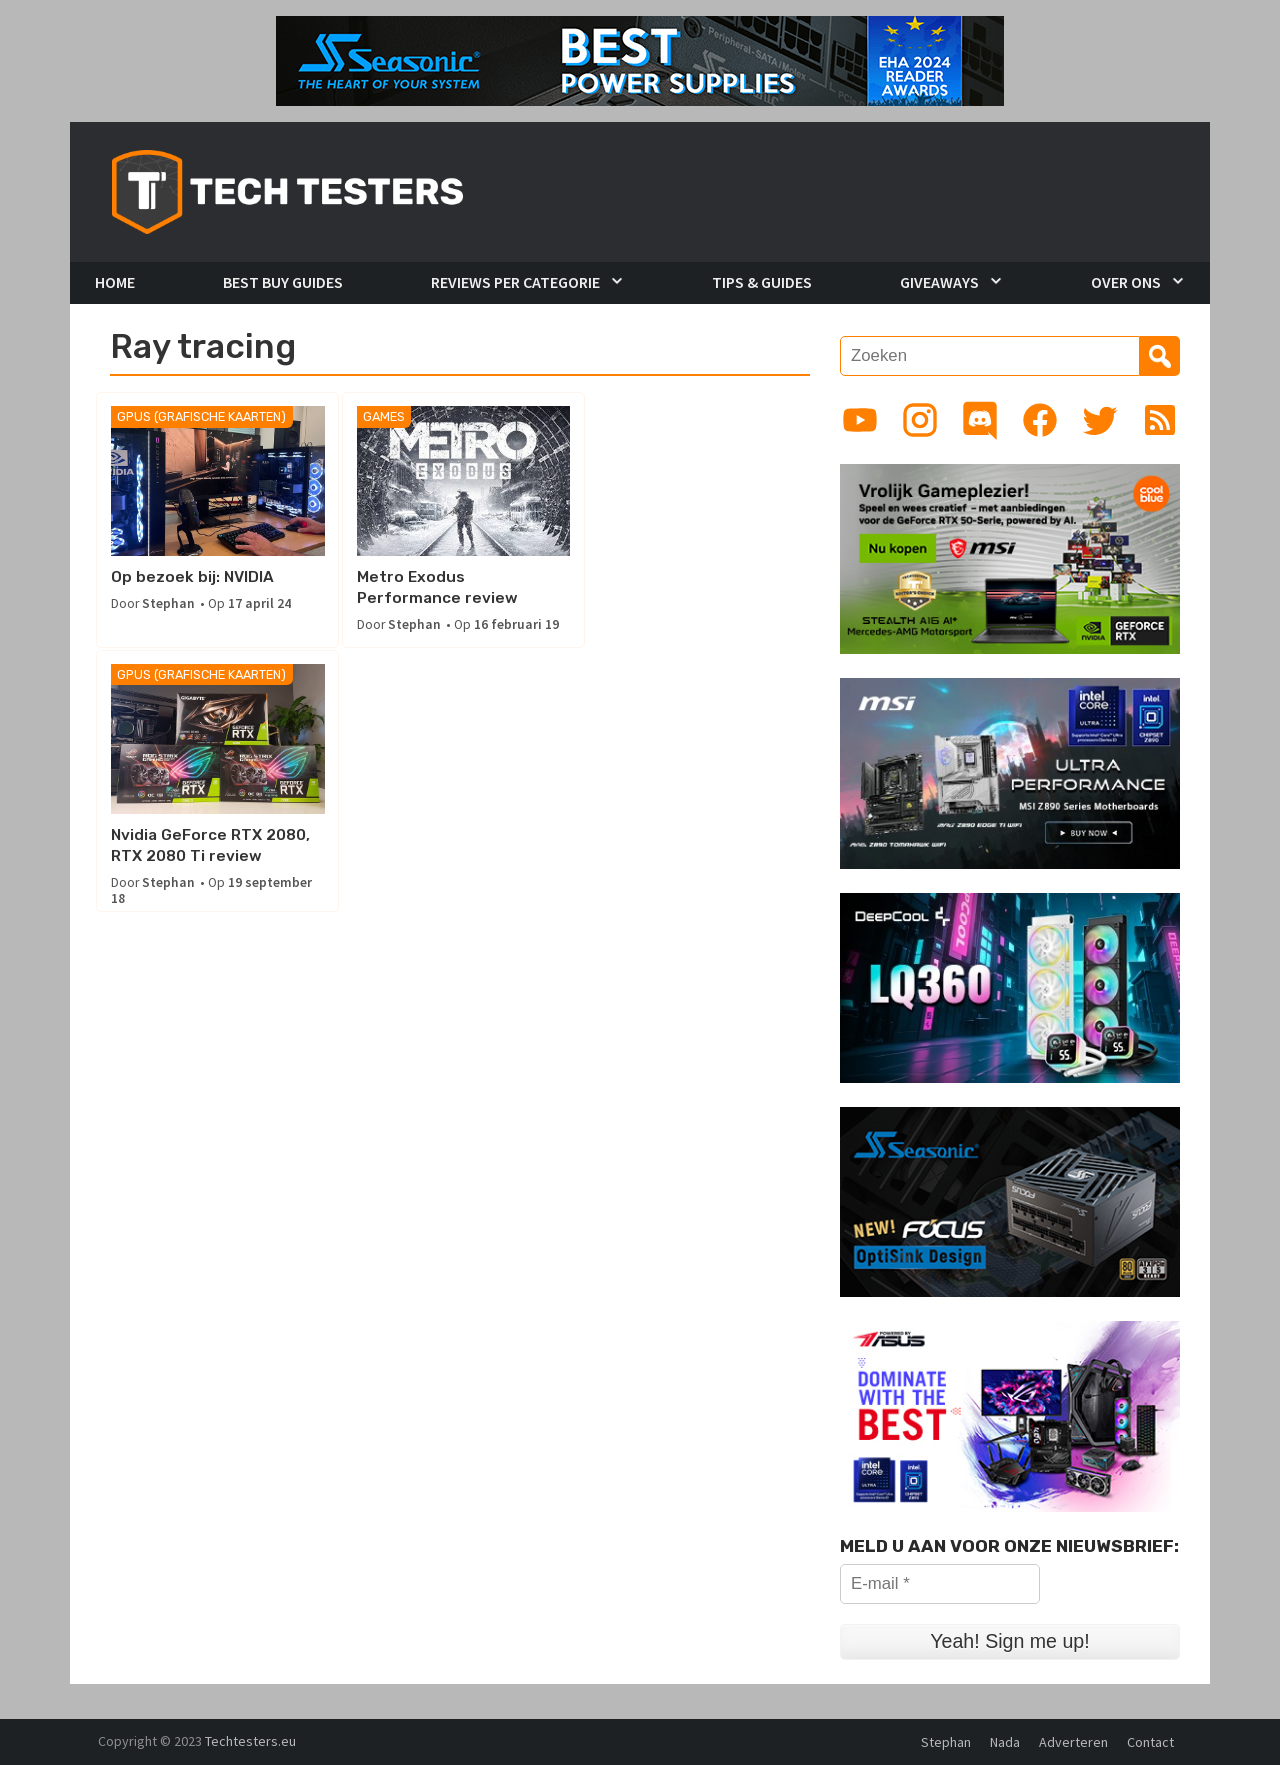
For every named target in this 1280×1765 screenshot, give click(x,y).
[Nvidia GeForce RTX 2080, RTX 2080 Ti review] (703, 482)
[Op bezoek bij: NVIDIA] (216, 482)
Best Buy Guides (283, 282)
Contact (1150, 1742)
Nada (1005, 1742)
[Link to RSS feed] (1160, 420)
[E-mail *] (940, 1584)
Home (115, 282)
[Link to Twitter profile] (1100, 420)
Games (382, 417)
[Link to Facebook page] (1040, 420)
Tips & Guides (762, 282)
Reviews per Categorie (515, 282)
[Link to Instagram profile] (920, 420)
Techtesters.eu (250, 1741)
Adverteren (1073, 1742)
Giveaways (939, 282)
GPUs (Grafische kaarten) (201, 417)
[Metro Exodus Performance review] (459, 482)
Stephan (168, 604)
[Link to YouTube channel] (860, 420)
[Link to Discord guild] (980, 420)
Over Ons (1126, 282)
